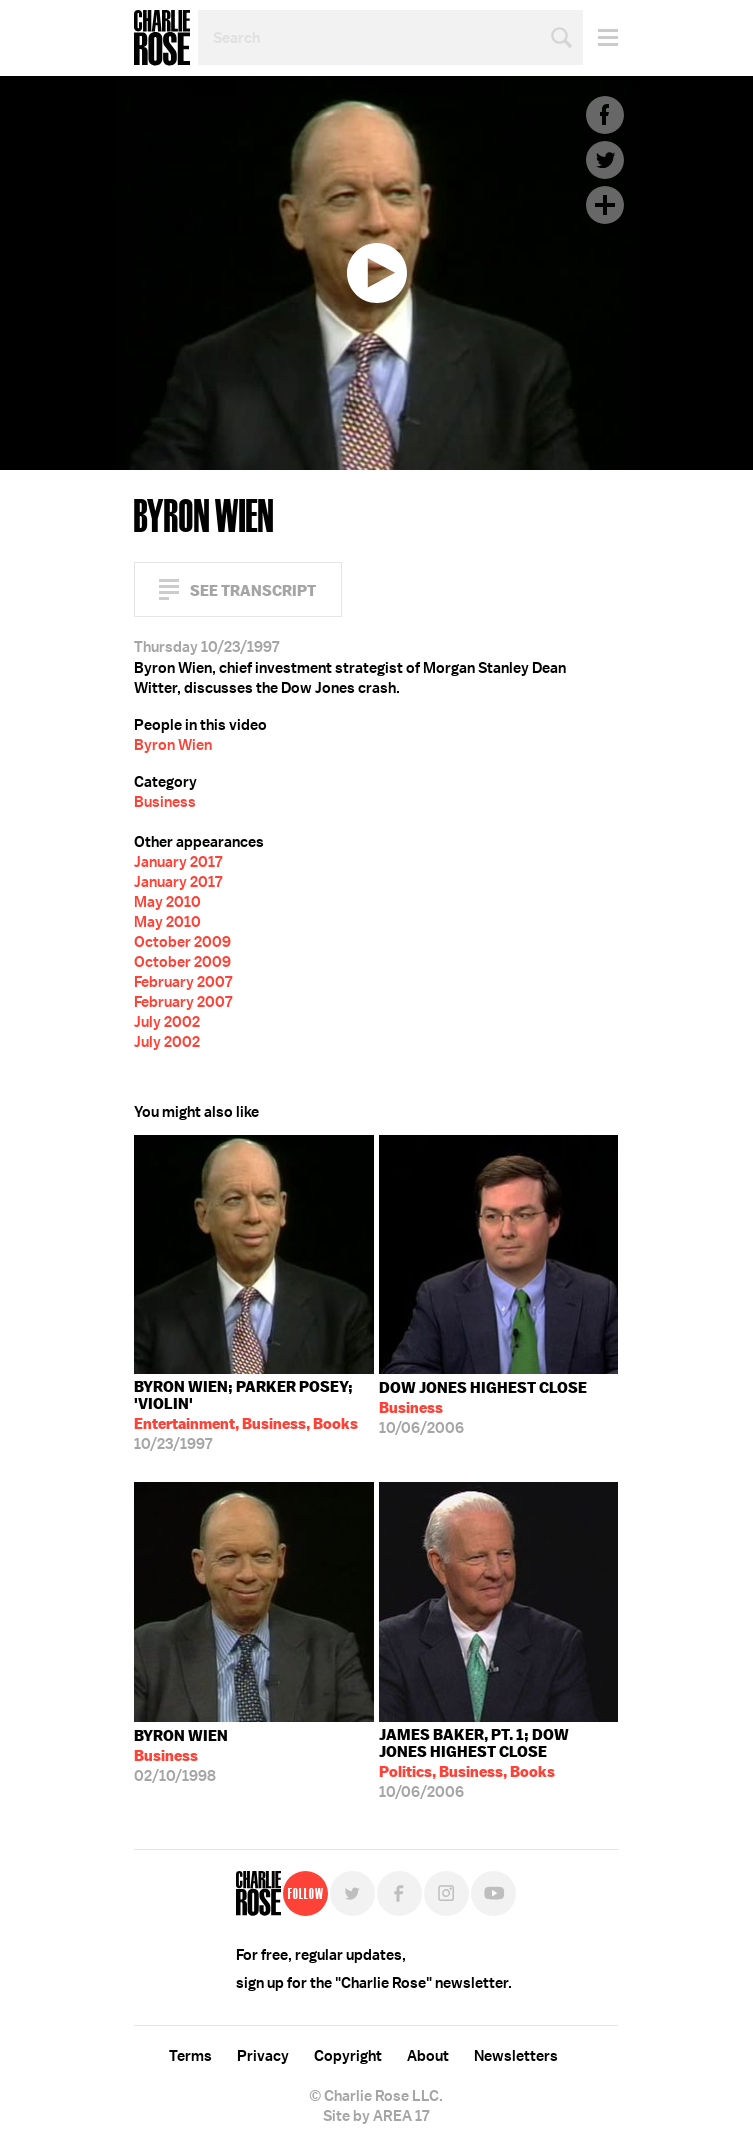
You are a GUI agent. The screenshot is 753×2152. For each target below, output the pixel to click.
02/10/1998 (181, 1756)
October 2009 (182, 942)
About (428, 2056)
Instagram (446, 1893)
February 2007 (183, 982)
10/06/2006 (483, 1408)
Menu (600, 37)
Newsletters (516, 2056)
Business (165, 802)
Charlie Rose (162, 38)
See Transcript (253, 590)
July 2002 (167, 1022)
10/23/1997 (254, 1415)
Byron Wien (173, 745)
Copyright (348, 2056)
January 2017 (178, 862)
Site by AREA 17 (376, 2116)
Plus (605, 205)
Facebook (605, 115)
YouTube (493, 1893)
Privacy (263, 2056)
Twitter (605, 160)
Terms (190, 2056)
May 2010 (167, 902)
